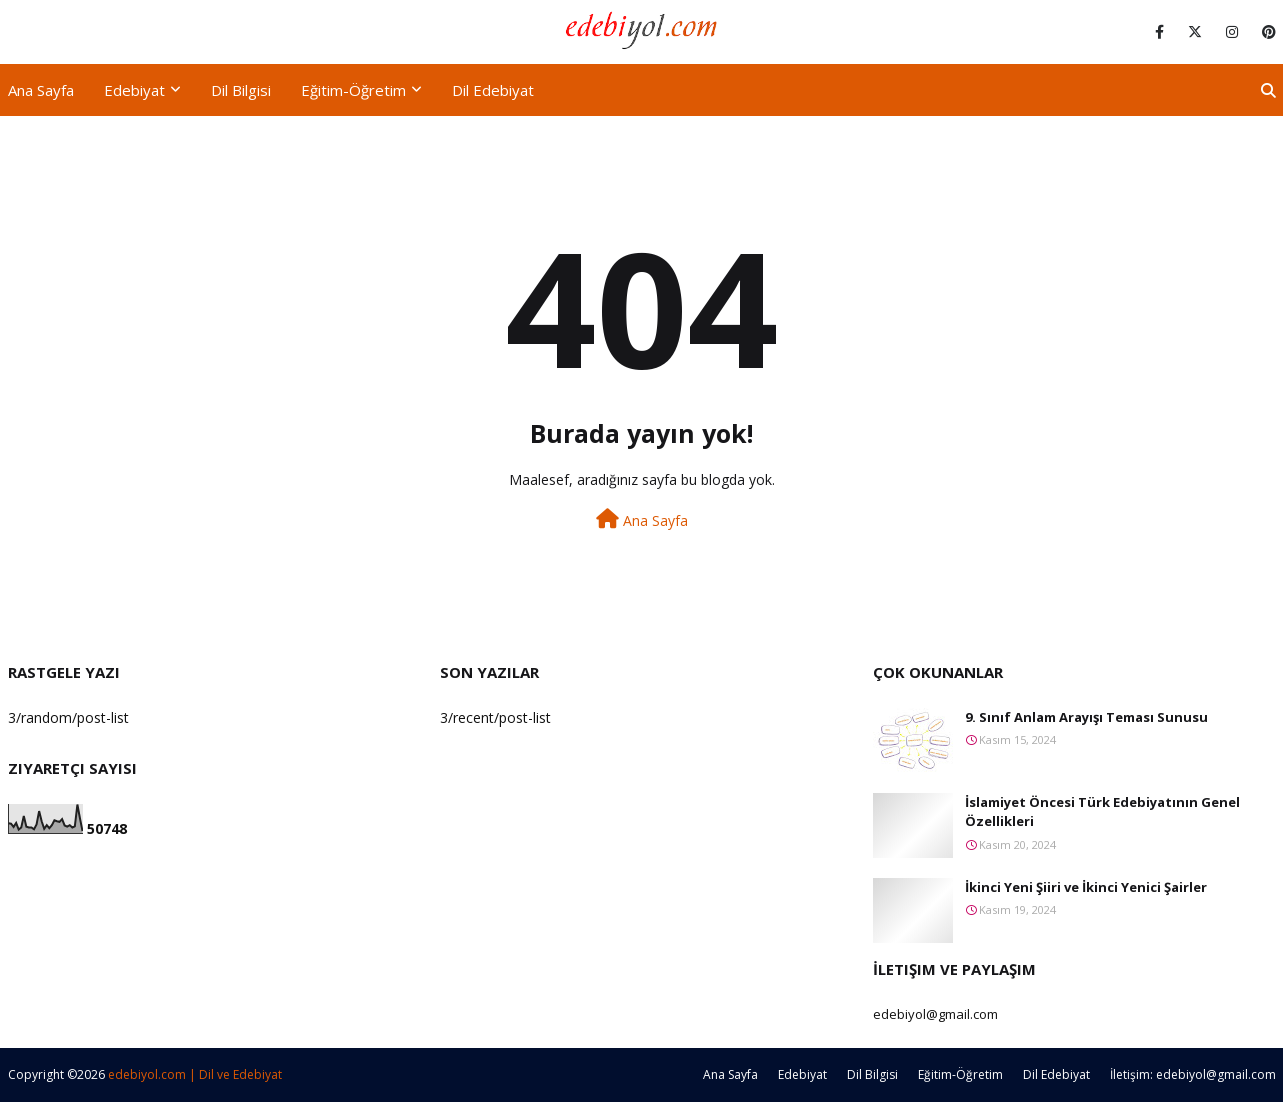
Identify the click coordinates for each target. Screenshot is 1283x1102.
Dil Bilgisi (872, 1074)
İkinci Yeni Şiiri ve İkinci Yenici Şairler (1086, 887)
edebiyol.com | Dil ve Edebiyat (195, 1074)
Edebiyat (802, 1074)
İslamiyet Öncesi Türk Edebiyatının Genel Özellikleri (1102, 812)
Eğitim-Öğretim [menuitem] (353, 90)
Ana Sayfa (642, 519)
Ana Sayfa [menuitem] (41, 90)
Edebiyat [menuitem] (134, 90)
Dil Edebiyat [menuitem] (493, 90)
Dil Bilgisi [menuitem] (241, 90)
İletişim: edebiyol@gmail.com (1193, 1074)
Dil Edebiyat (1056, 1074)
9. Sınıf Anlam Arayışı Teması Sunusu (1086, 717)
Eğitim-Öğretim (960, 1074)
